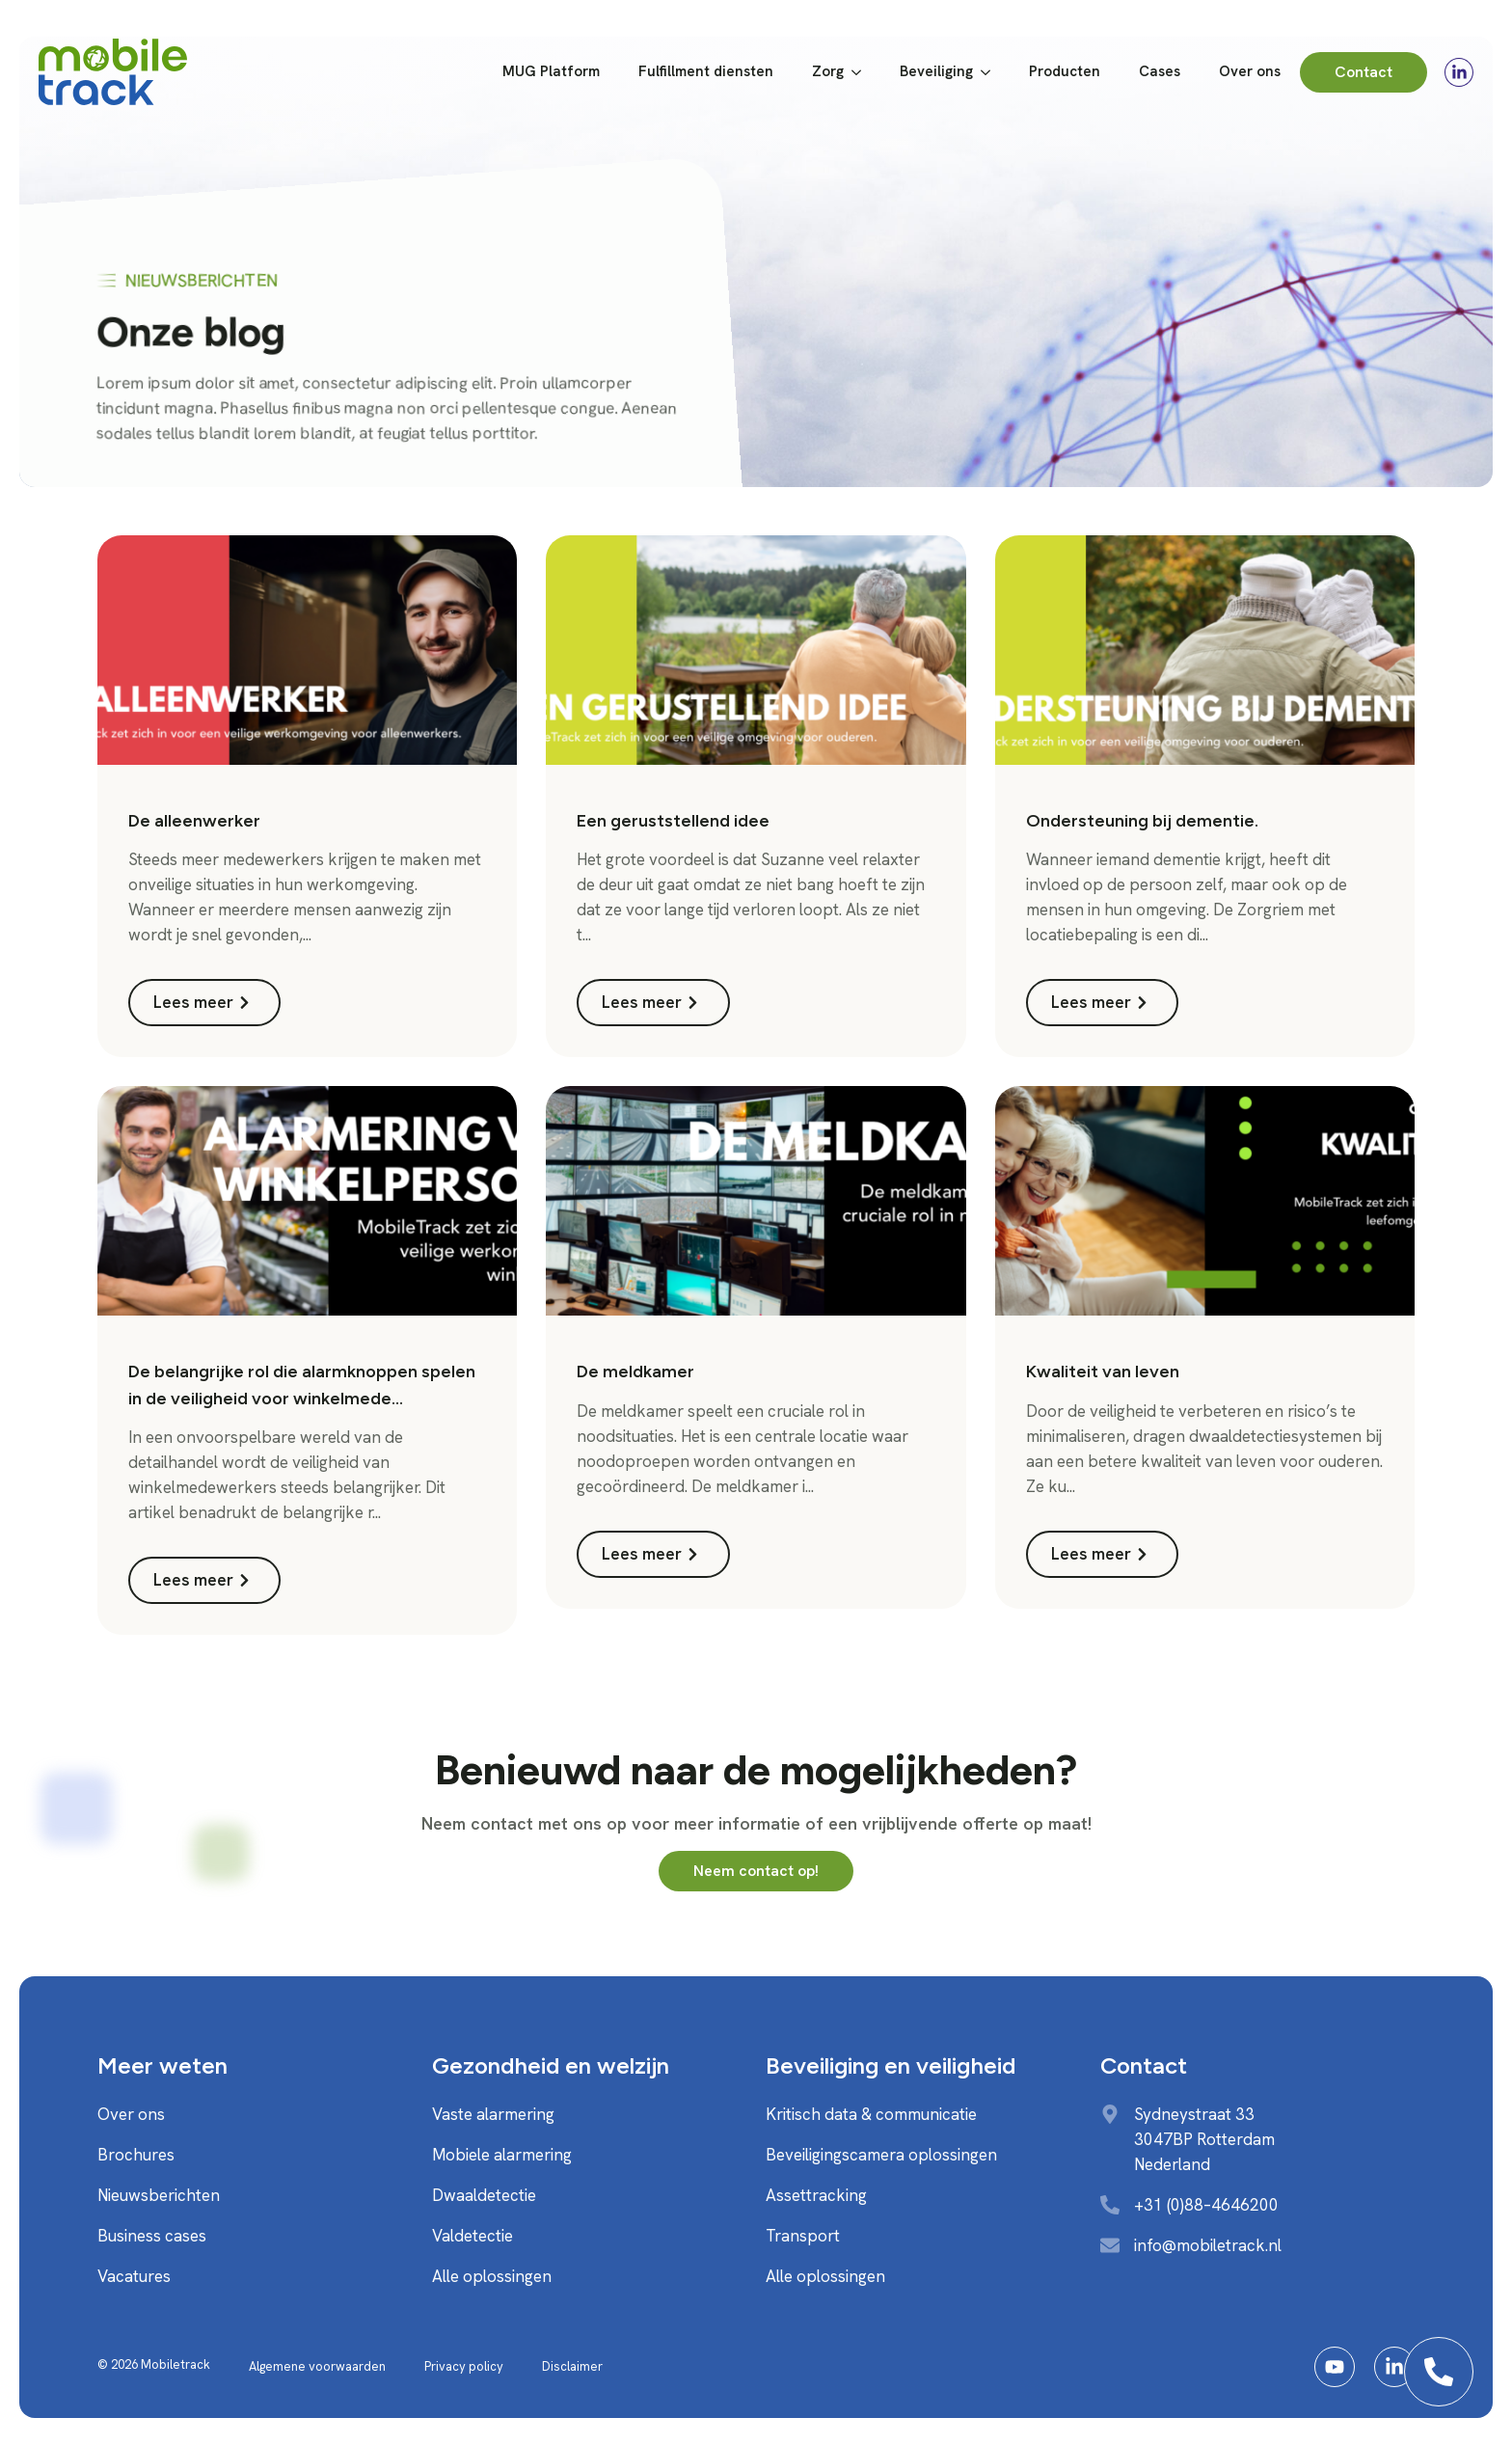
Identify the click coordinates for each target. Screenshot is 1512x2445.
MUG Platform (551, 71)
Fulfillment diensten (705, 71)
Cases (1159, 71)
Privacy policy (463, 2366)
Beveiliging (936, 71)
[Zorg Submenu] (862, 71)
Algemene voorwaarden (317, 2366)
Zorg (828, 71)
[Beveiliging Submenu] (991, 71)
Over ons (1250, 71)
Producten (1064, 71)
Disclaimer (572, 2366)
